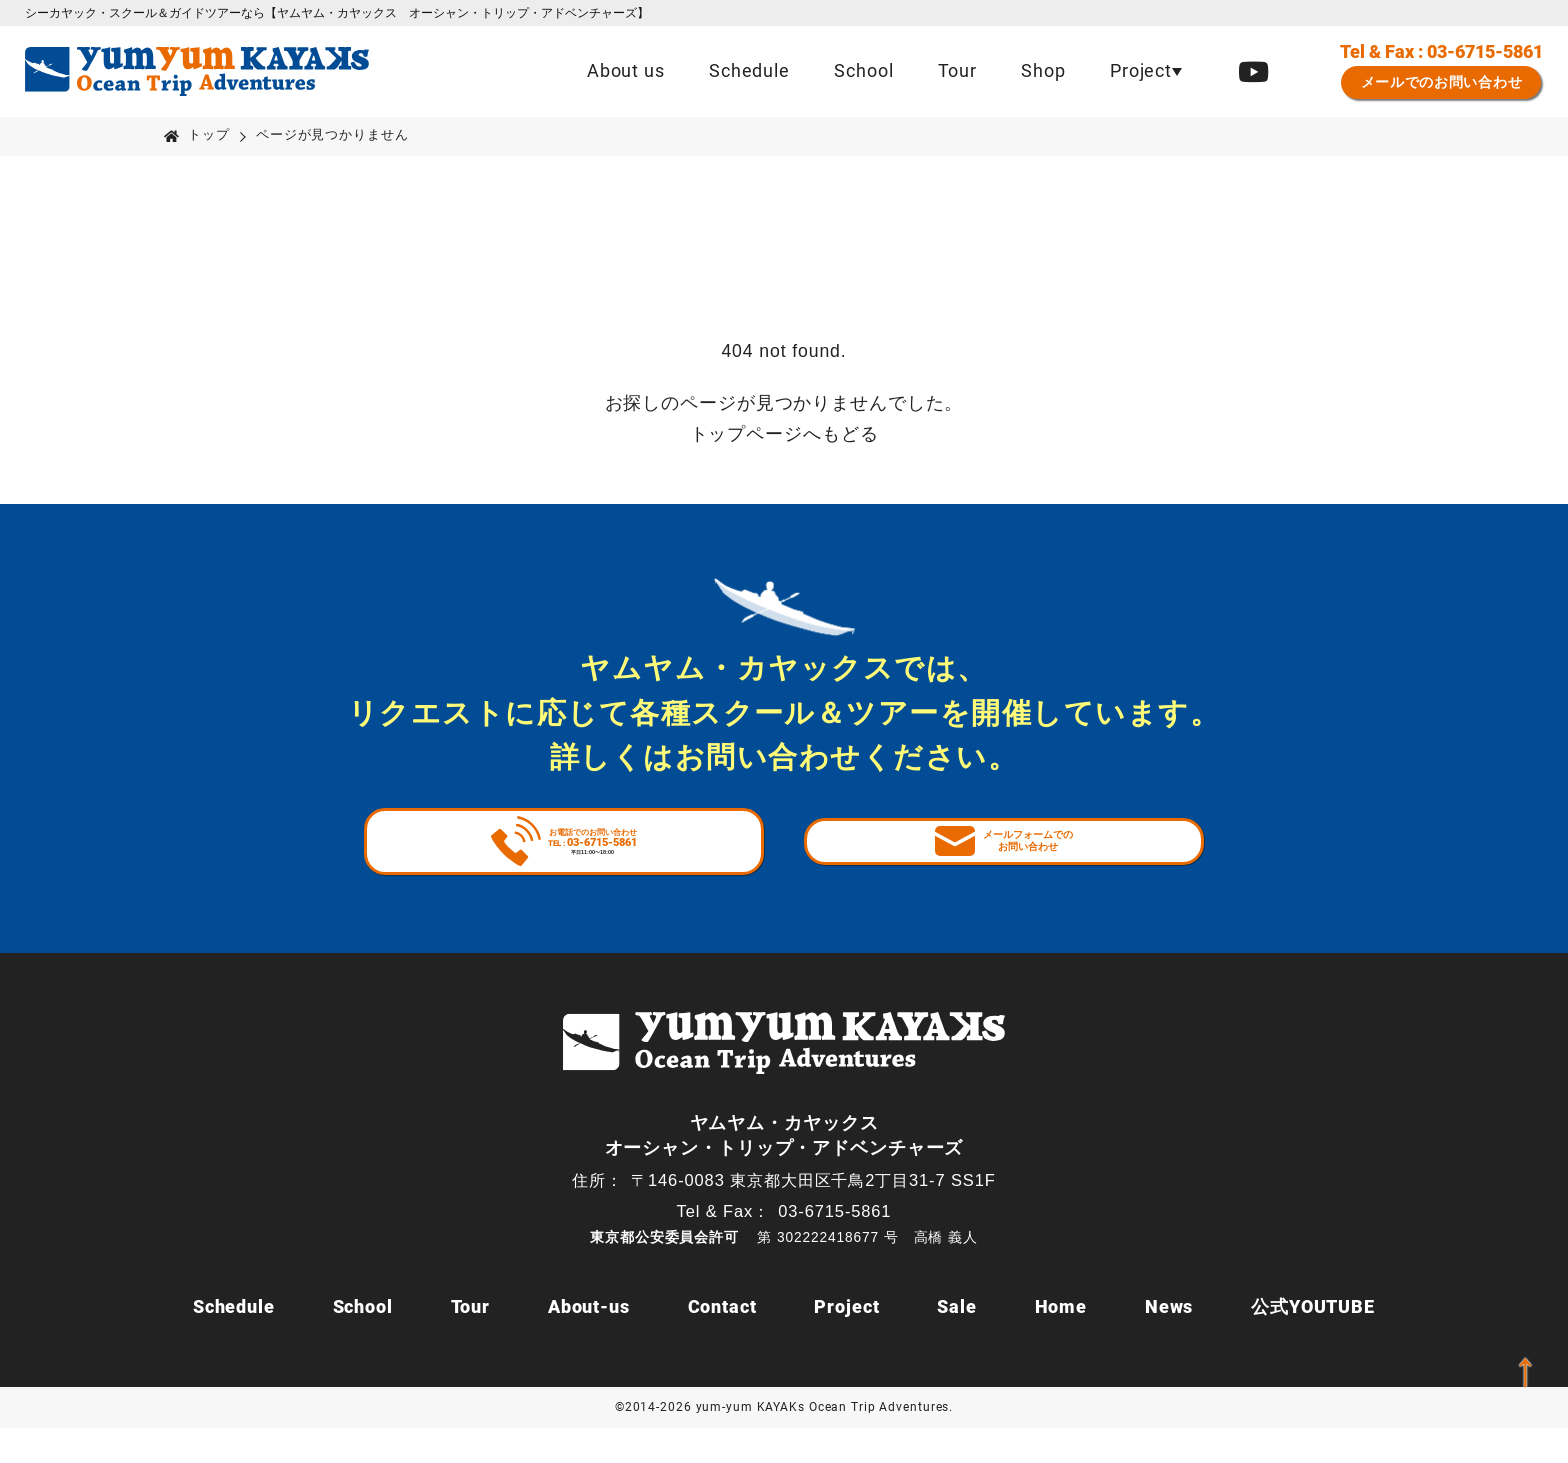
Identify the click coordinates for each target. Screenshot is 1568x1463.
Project (846, 1342)
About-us (589, 1342)
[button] (1146, 72)
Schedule (749, 71)
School (863, 71)
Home (1061, 1342)
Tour (958, 71)
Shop (1043, 71)
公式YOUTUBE (1313, 1342)
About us (626, 71)
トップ (209, 134)
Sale (957, 1342)
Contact (722, 1342)
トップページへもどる (784, 434)
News (1169, 1342)
